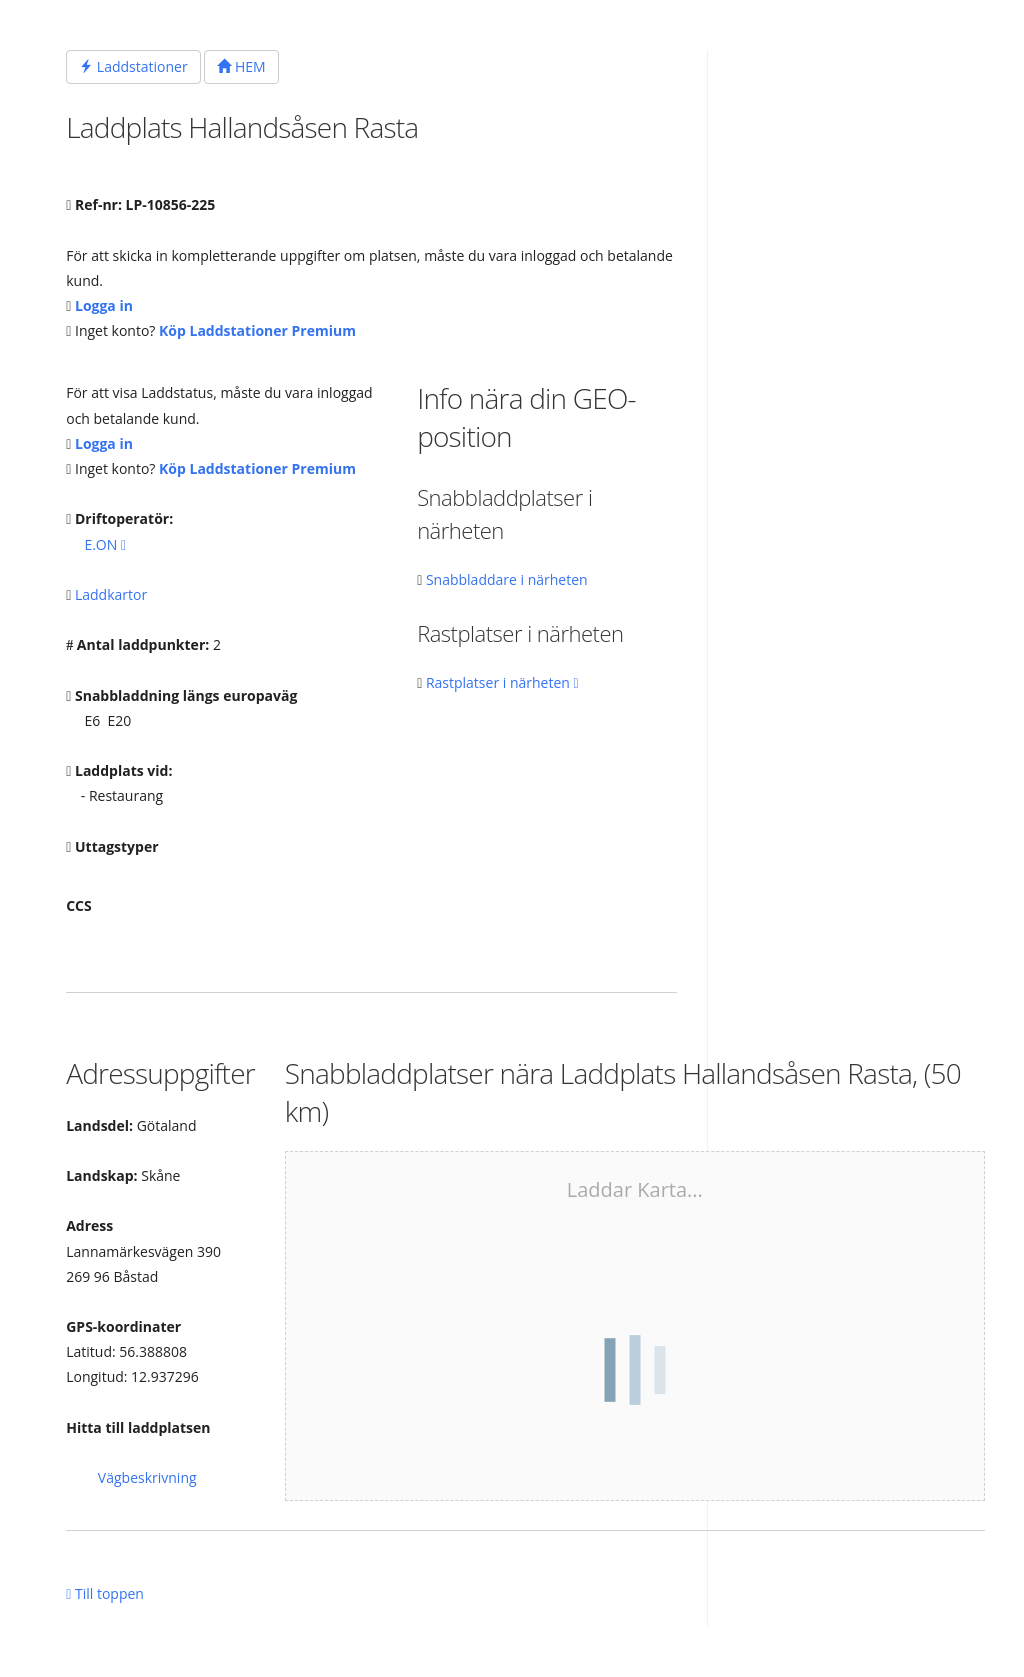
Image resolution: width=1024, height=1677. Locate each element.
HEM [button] (241, 66)
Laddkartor (111, 594)
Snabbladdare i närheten (507, 579)
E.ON (105, 544)
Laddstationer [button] (133, 66)
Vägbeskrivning (147, 1477)
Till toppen (105, 1593)
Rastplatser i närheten (502, 682)
